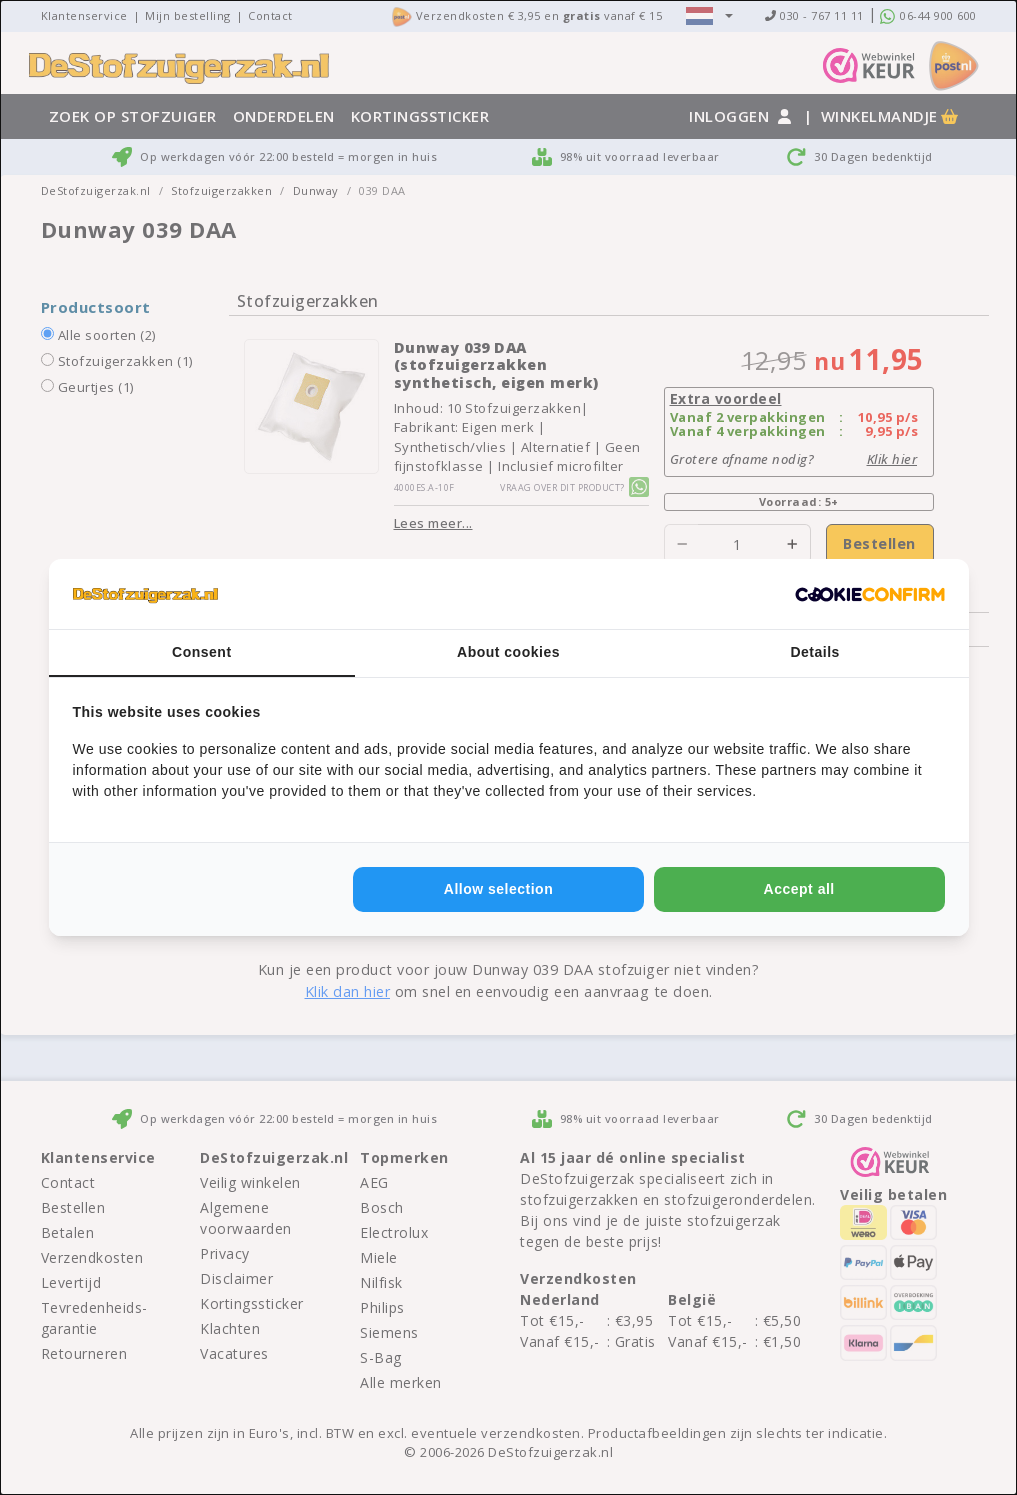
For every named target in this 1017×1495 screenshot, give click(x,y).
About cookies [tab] (508, 652)
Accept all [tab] (799, 889)
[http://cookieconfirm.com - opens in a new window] (870, 594)
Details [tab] (814, 652)
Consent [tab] (202, 652)
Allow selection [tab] (498, 889)
